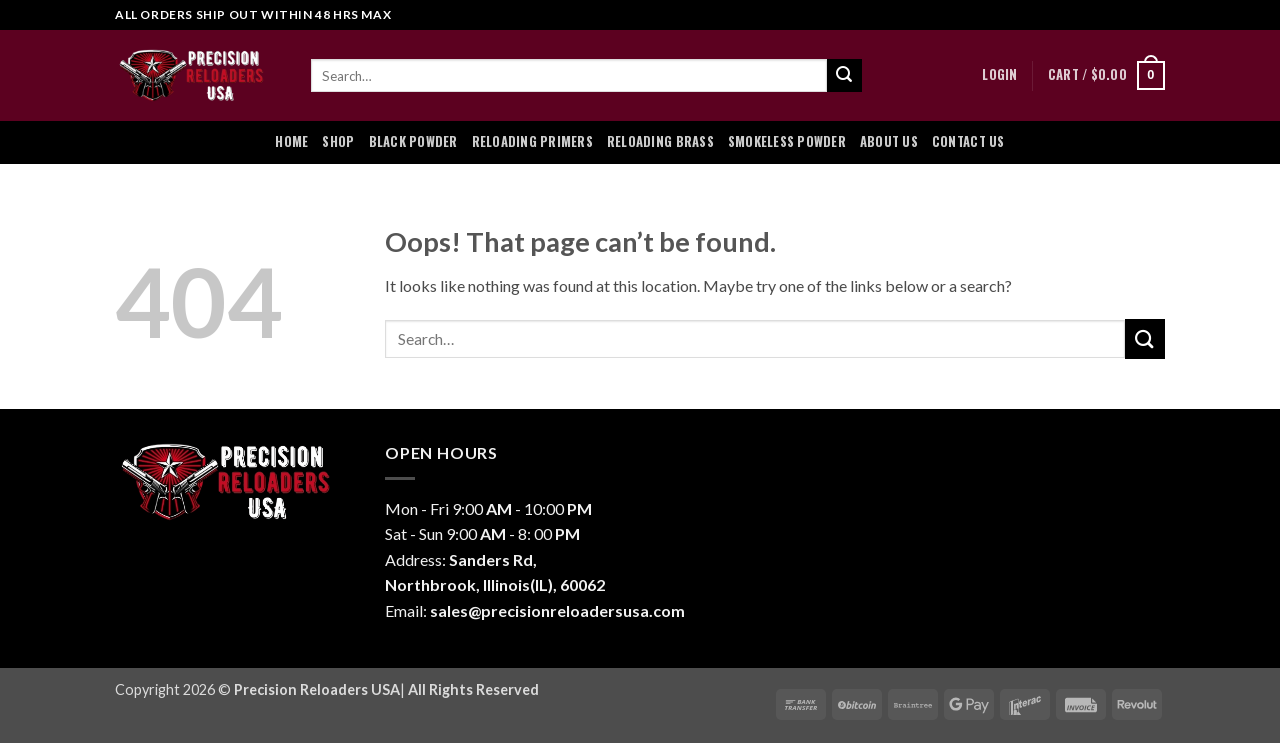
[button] (999, 75)
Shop (338, 141)
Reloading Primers (532, 141)
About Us (889, 141)
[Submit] (844, 76)
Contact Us (968, 141)
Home (291, 141)
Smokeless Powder (787, 141)
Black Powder (413, 141)
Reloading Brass (660, 141)
